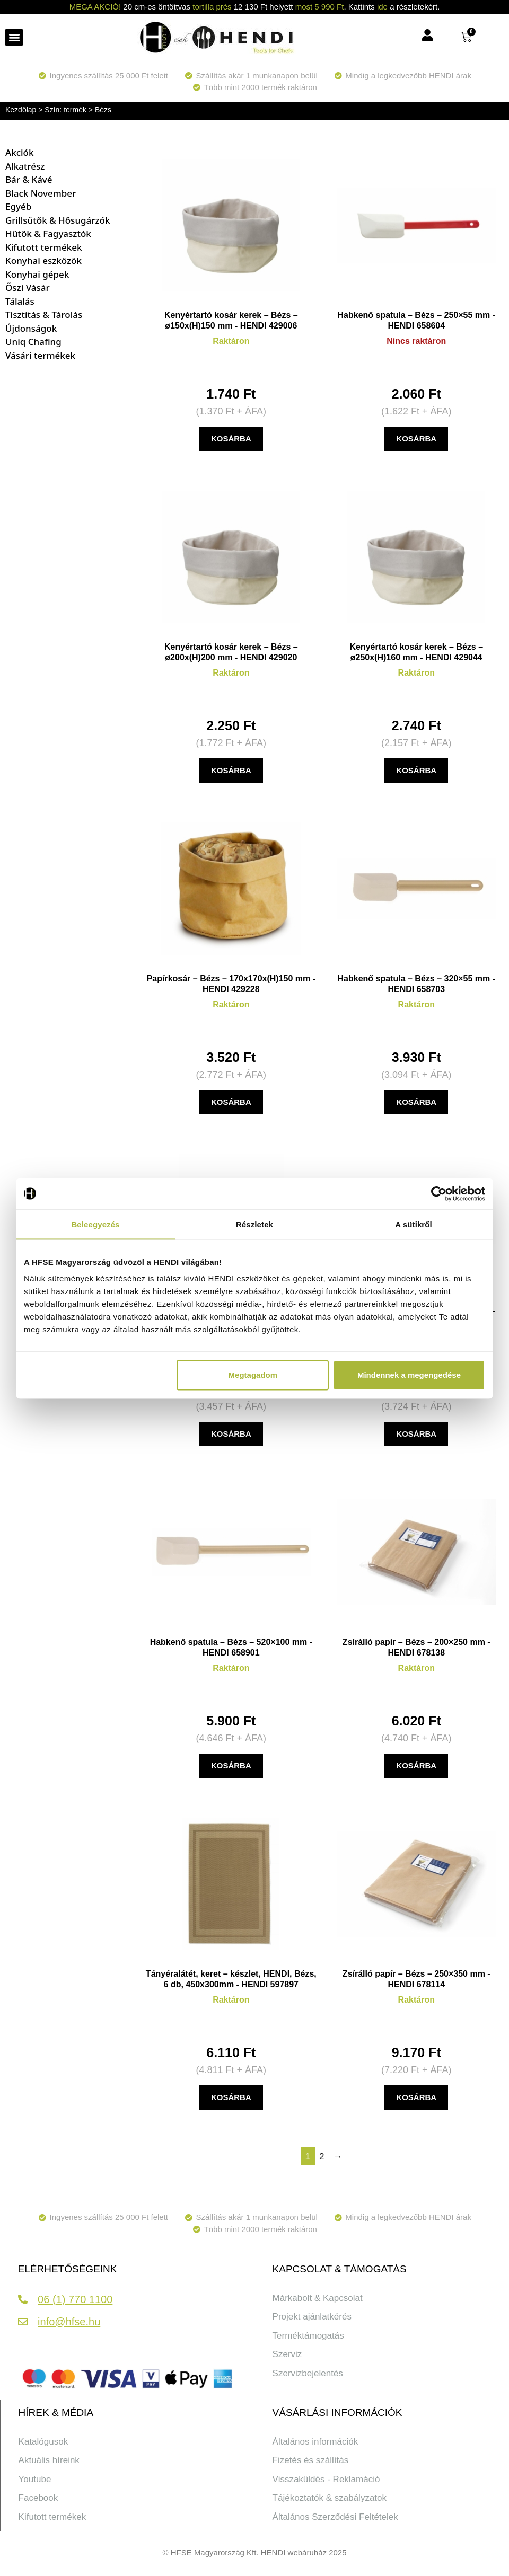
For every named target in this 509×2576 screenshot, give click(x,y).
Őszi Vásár (27, 287)
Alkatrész (25, 166)
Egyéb (18, 206)
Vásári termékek (40, 355)
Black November (40, 193)
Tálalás (19, 301)
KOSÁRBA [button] (231, 438)
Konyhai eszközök (43, 260)
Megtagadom (253, 1374)
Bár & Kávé (28, 179)
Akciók (19, 152)
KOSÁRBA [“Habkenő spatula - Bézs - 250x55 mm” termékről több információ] (416, 438)
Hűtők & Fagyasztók (48, 233)
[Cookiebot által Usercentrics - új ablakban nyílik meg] (438, 1193)
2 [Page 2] (321, 2157)
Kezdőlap (20, 109)
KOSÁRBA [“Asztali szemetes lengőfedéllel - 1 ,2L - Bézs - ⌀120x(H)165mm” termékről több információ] (231, 1433)
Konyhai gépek (37, 274)
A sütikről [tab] (413, 1223)
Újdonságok (31, 328)
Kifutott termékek (43, 247)
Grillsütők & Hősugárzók (57, 220)
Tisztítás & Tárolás (43, 314)
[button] (14, 37)
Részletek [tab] (254, 1223)
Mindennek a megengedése (409, 1374)
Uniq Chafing (33, 341)
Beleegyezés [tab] (95, 1223)
